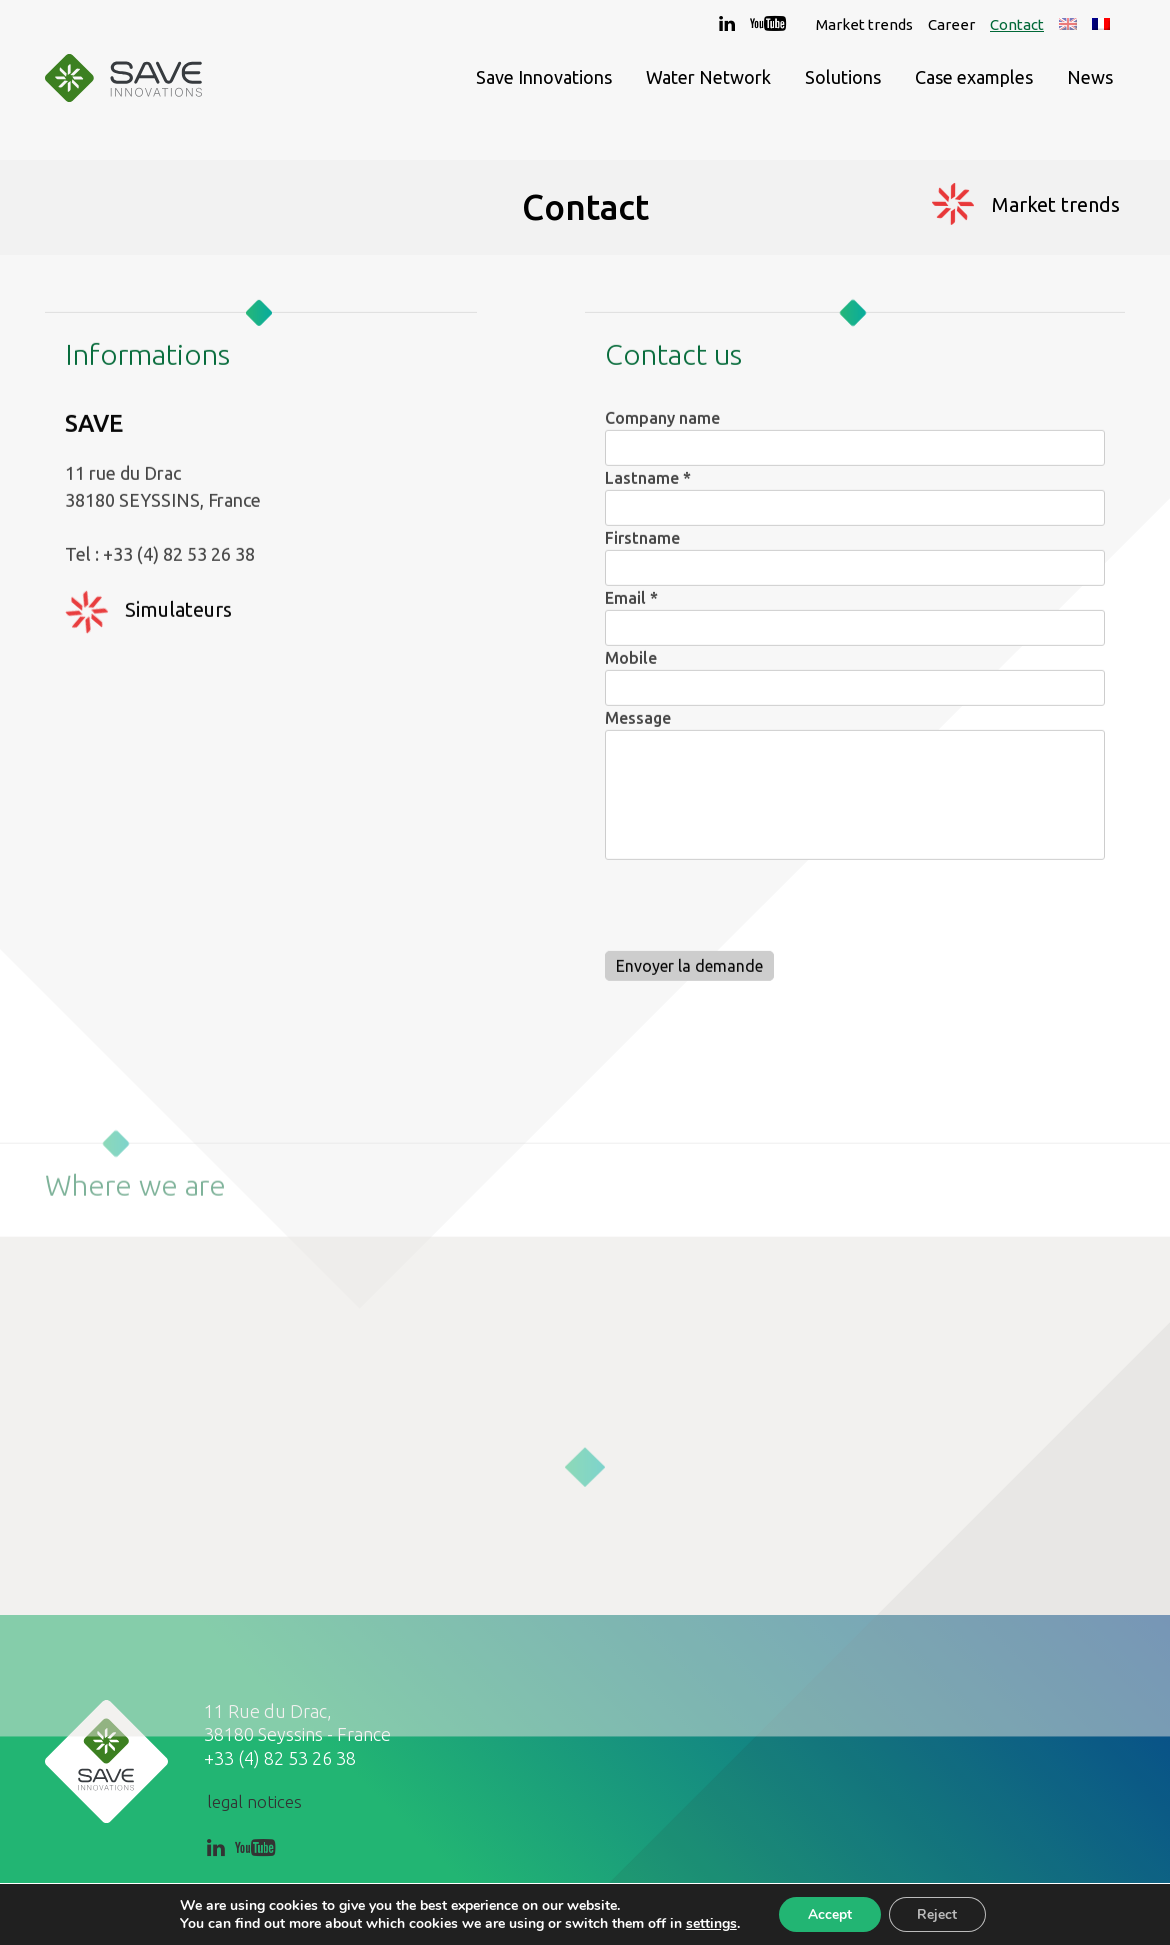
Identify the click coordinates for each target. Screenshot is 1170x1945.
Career (951, 24)
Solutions (843, 80)
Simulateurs (178, 619)
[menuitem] (1068, 24)
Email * (631, 608)
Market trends (864, 24)
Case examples (974, 80)
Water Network (708, 80)
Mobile (631, 668)
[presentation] (757, 920)
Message (638, 728)
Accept (829, 1913)
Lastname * (648, 488)
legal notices (254, 1801)
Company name (662, 428)
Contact (1017, 24)
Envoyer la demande (689, 976)
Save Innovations (544, 80)
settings (708, 1923)
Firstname (642, 548)
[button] (585, 1527)
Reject (939, 1913)
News (1090, 80)
